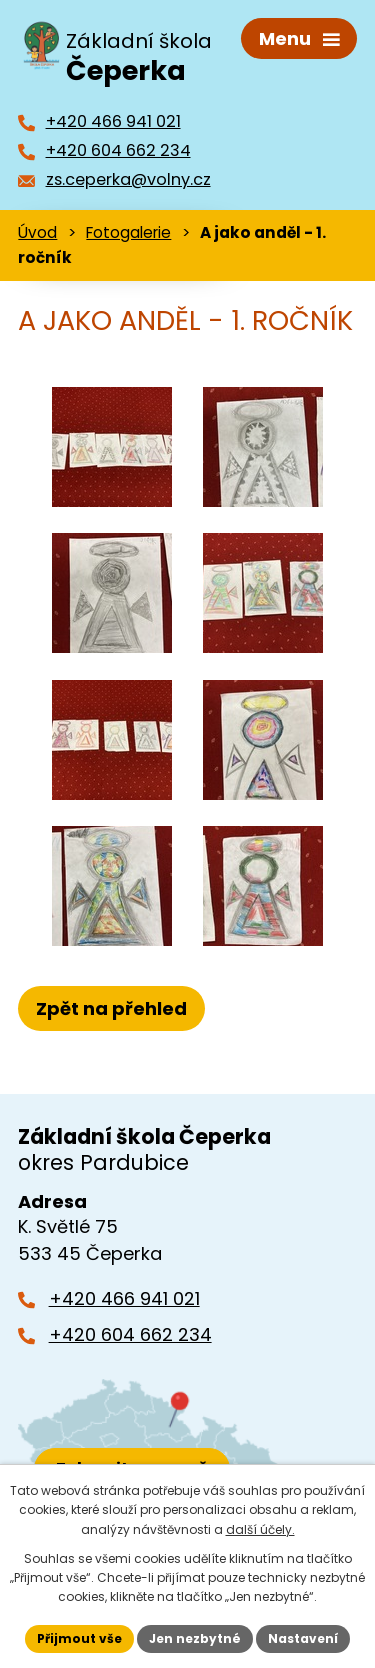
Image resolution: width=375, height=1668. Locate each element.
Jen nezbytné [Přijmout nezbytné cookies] (195, 1638)
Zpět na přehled (111, 1008)
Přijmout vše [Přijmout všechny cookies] (79, 1638)
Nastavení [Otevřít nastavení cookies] (303, 1638)
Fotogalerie (128, 232)
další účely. (260, 1529)
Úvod (37, 232)
